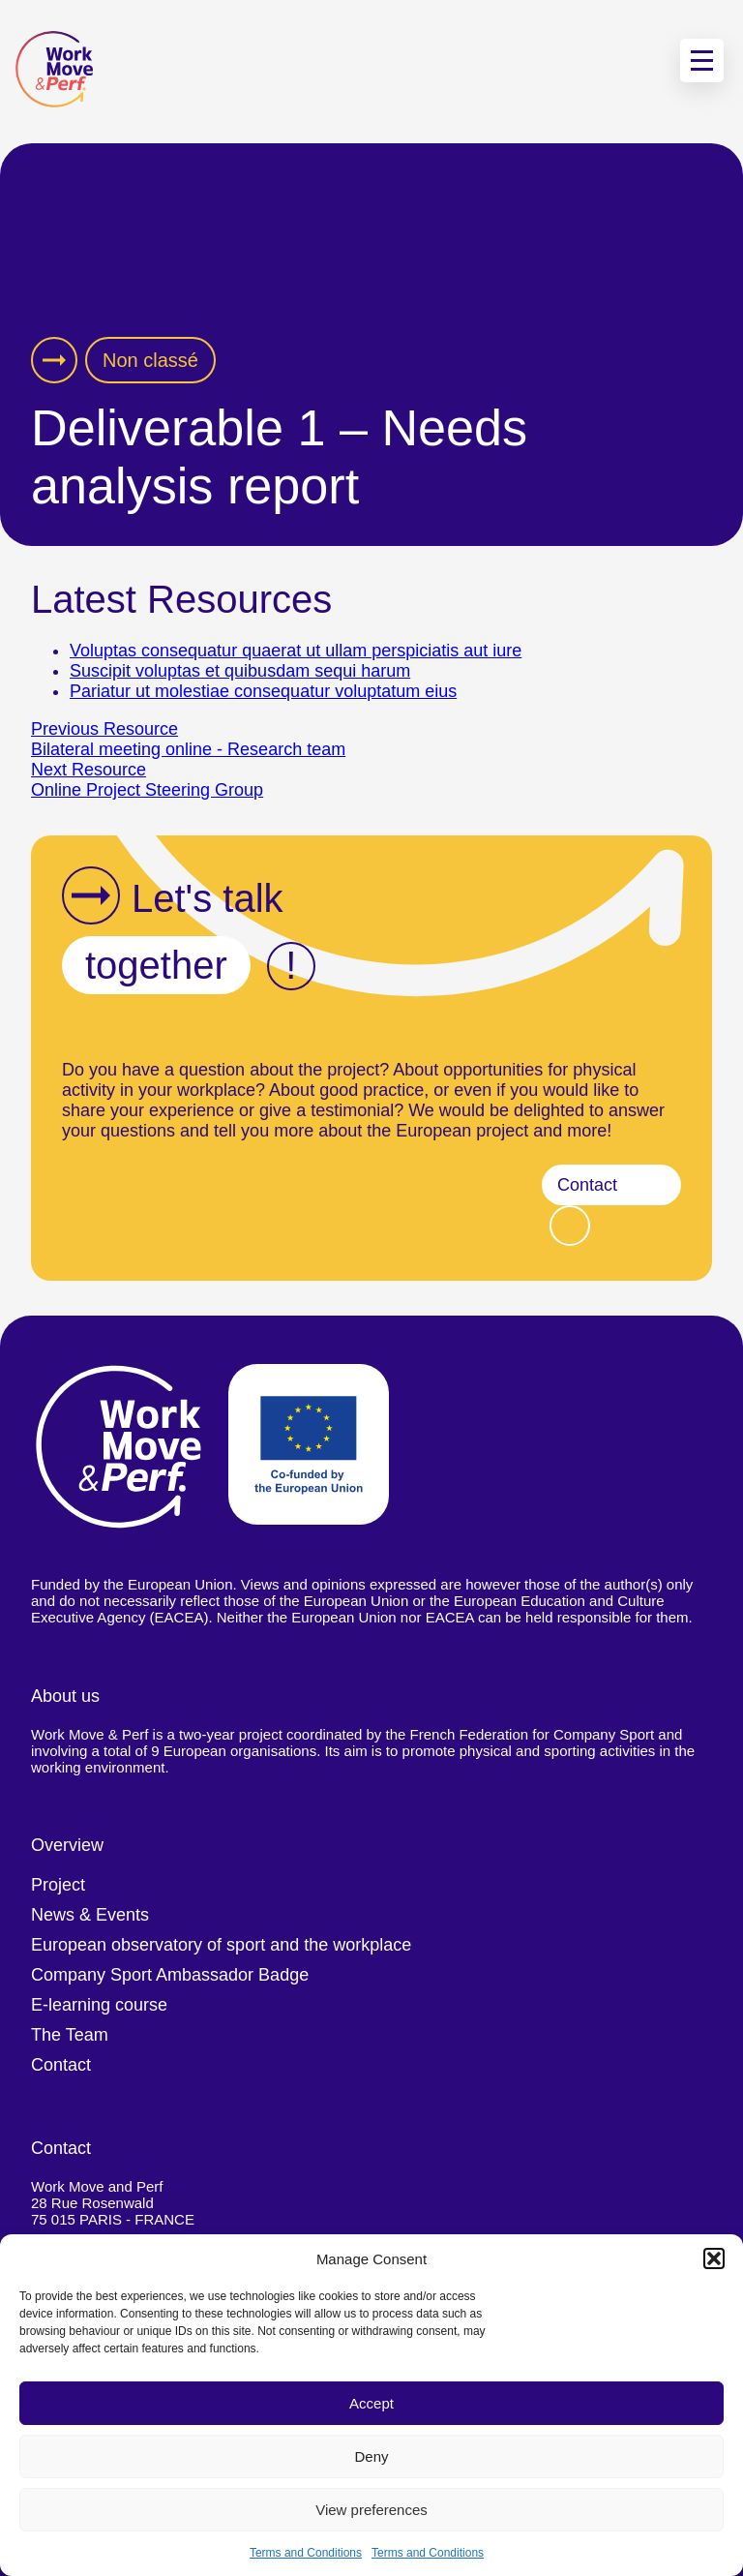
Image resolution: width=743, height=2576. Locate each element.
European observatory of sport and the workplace (221, 1945)
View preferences (371, 2509)
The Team (69, 2035)
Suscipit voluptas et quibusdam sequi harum (240, 671)
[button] (714, 2258)
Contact (587, 1185)
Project (58, 1884)
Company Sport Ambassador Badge (170, 1975)
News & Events (90, 1914)
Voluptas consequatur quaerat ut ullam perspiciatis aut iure (295, 650)
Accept (371, 2403)
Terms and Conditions (306, 2553)
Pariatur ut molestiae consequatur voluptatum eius (263, 691)
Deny (371, 2456)
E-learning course (99, 2005)
